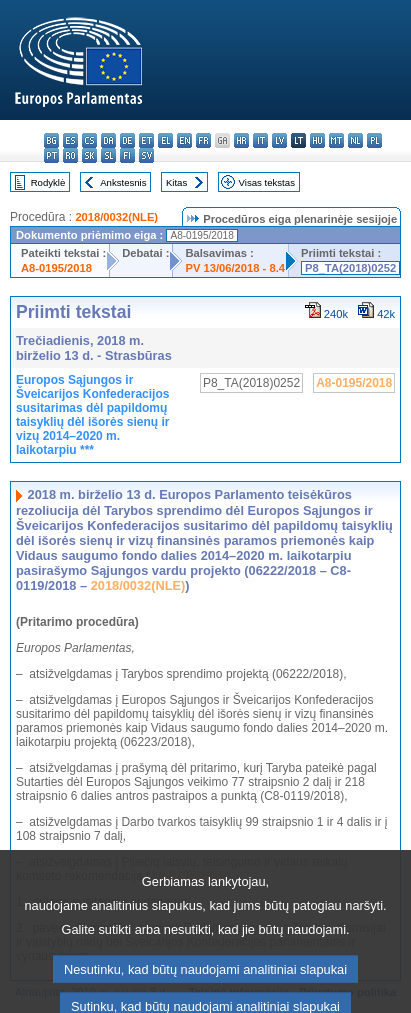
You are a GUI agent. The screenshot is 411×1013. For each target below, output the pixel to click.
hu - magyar (317, 140)
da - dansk (108, 140)
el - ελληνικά (165, 140)
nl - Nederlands (355, 140)
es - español (70, 140)
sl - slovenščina (108, 155)
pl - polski (374, 140)
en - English (184, 140)
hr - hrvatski (241, 140)
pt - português (51, 155)
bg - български (51, 140)
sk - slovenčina (89, 155)
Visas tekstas (267, 182)
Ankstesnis (123, 182)
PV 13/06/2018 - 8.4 (235, 268)
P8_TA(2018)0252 (350, 268)
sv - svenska (146, 155)
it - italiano (260, 140)
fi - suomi (127, 155)
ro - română (70, 155)
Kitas (176, 182)
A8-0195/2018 (56, 268)
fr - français (203, 140)
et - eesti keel (146, 140)
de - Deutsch (127, 140)
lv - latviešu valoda (279, 140)
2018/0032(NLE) (116, 217)
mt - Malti (336, 140)
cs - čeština (89, 140)
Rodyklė (48, 182)
